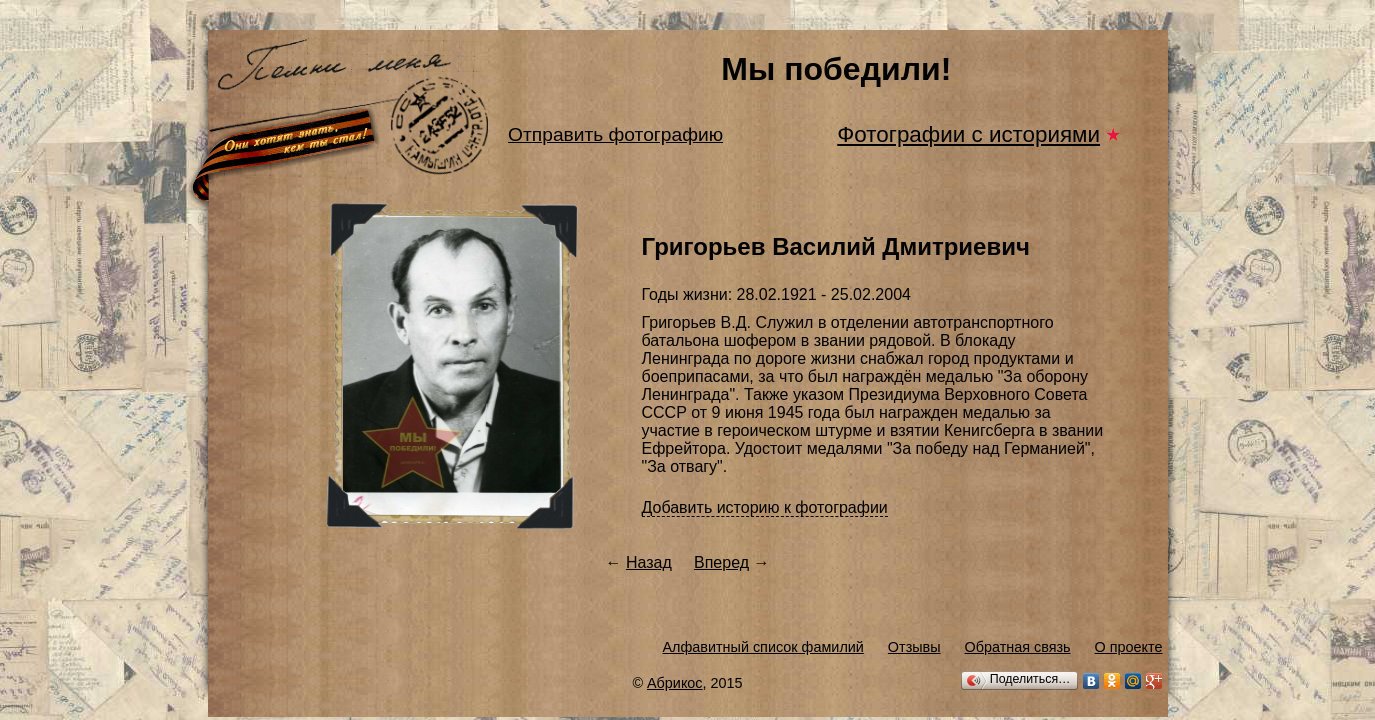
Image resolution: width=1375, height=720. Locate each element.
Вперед (721, 562)
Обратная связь (1018, 647)
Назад (649, 562)
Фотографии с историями (968, 134)
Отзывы (914, 647)
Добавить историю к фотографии (765, 507)
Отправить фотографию (615, 134)
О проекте (1129, 647)
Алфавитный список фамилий (762, 647)
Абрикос (675, 683)
